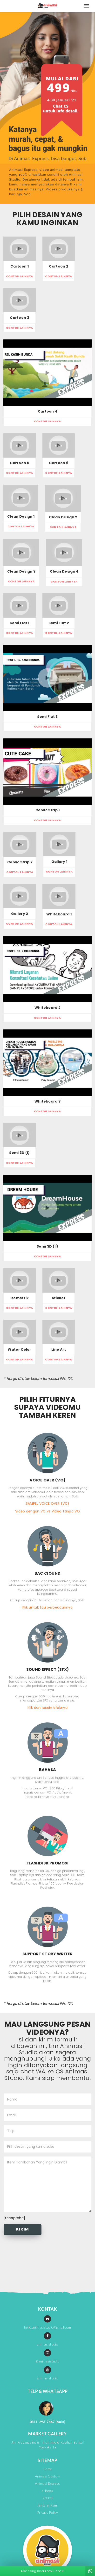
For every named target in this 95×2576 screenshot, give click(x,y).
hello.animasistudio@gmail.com (47, 2322)
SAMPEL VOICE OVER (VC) (47, 1503)
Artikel (47, 2498)
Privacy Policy (47, 2512)
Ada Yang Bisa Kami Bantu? (58, 2571)
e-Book (47, 2491)
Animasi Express (47, 2483)
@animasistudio (47, 2356)
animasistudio (47, 2339)
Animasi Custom (47, 2476)
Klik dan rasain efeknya (47, 1707)
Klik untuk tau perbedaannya (47, 1607)
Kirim (22, 2229)
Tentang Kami (47, 2505)
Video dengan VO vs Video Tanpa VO (47, 1511)
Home (47, 2469)
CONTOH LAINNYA (19, 276)
